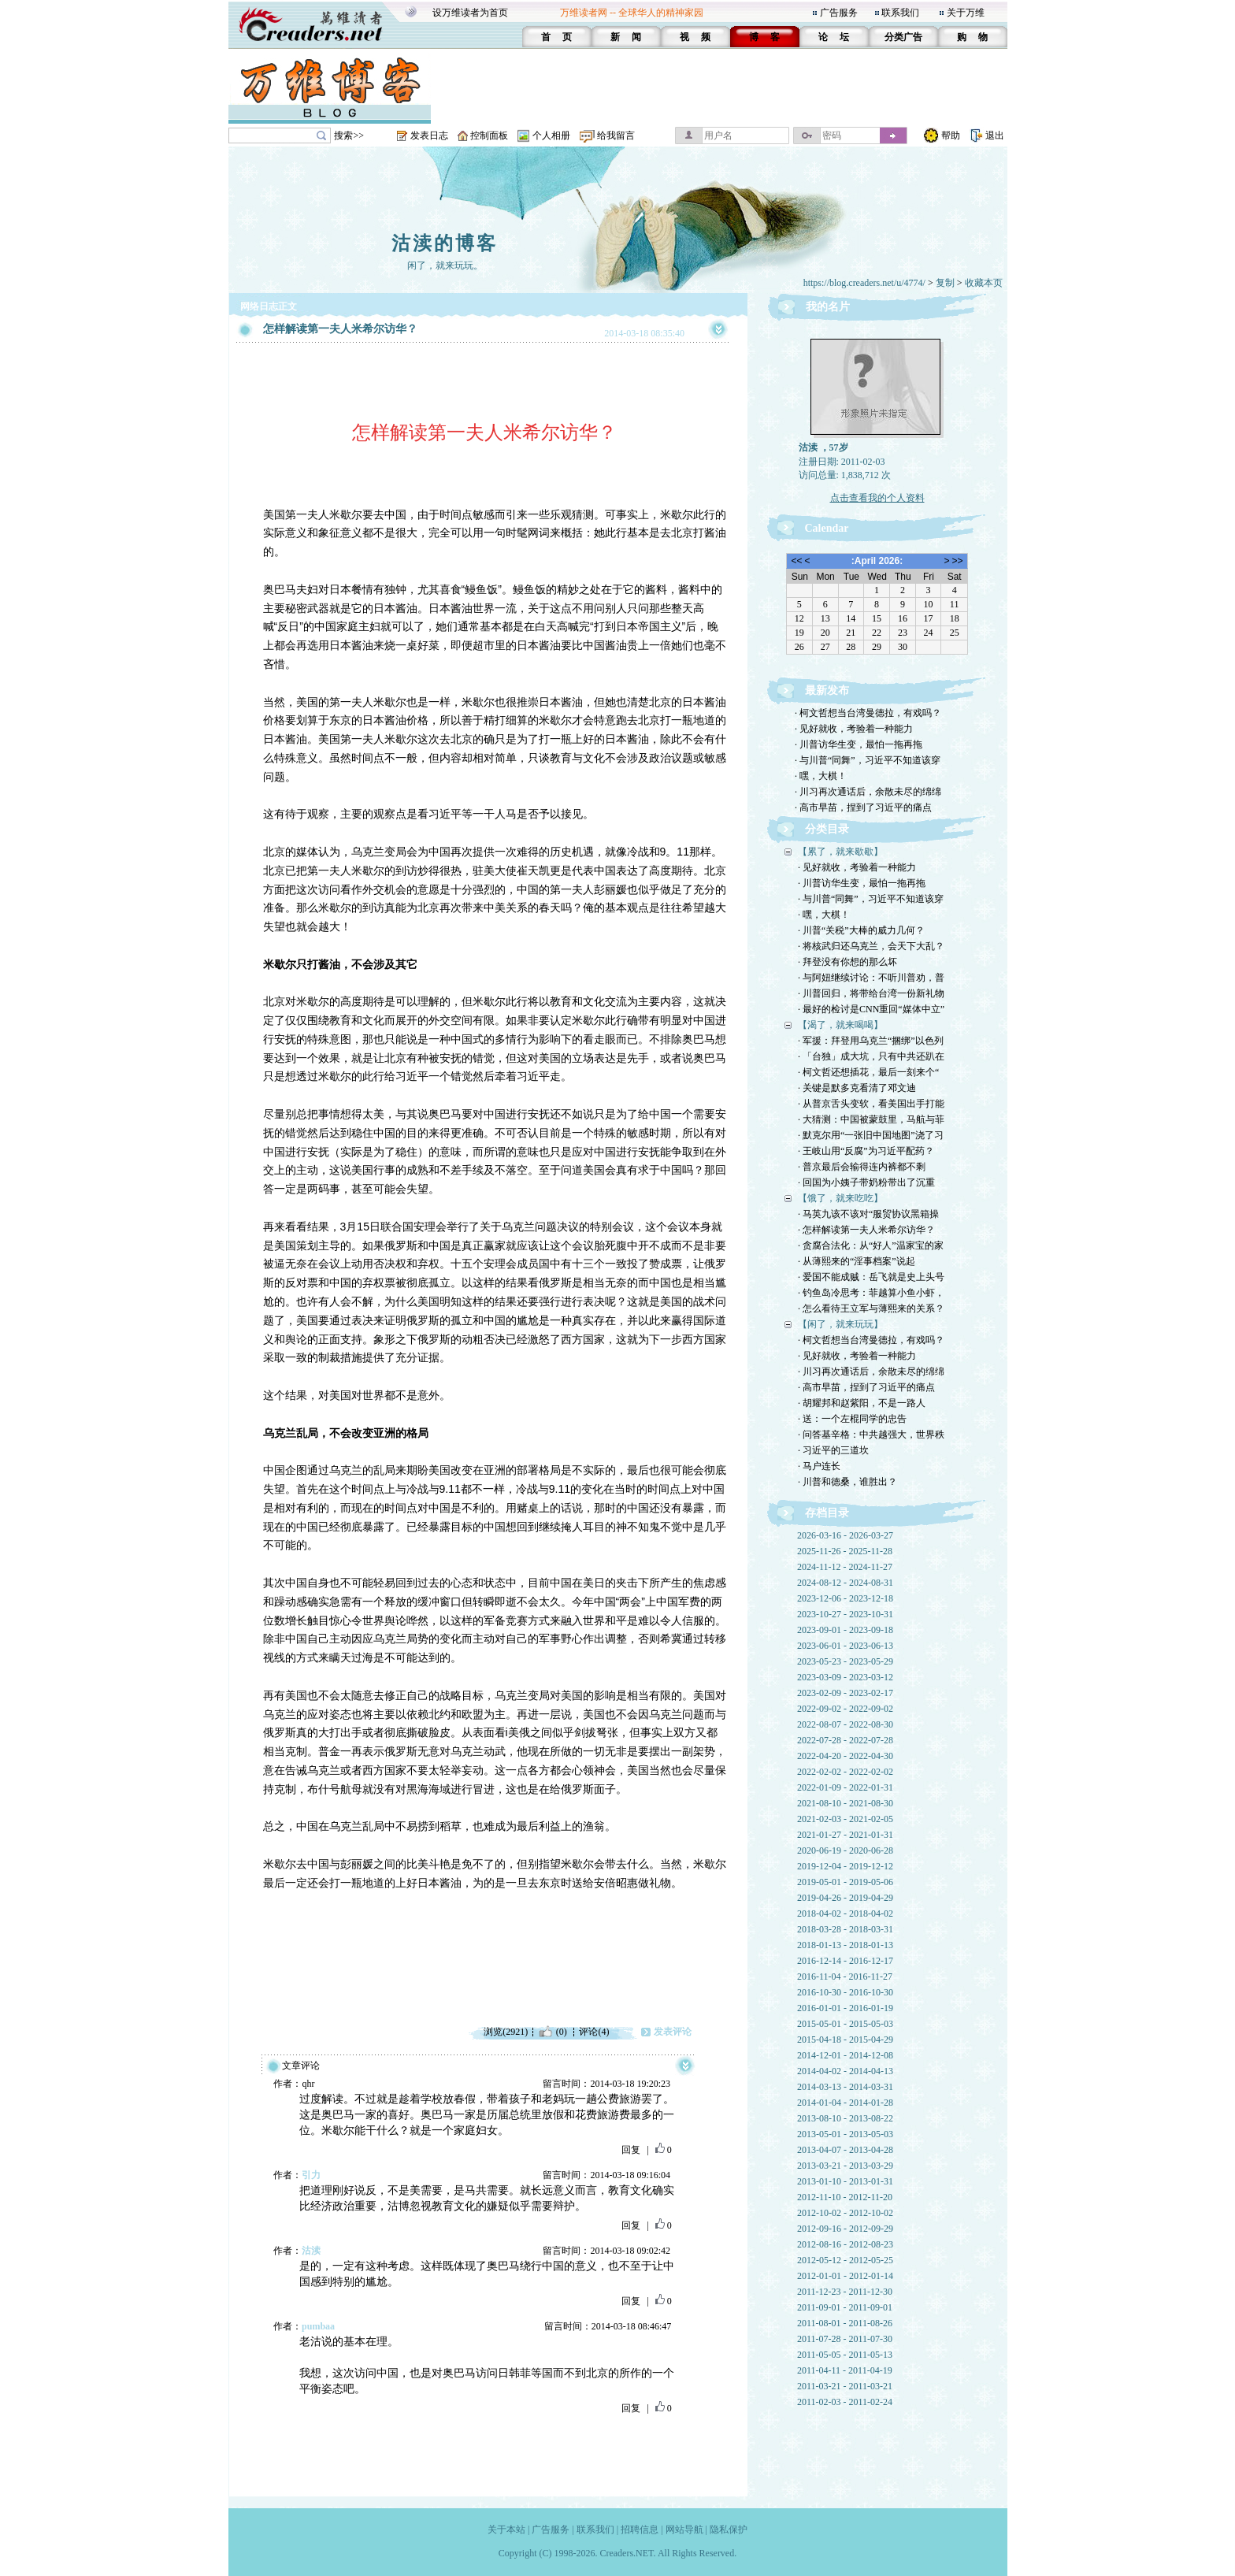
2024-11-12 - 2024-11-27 (844, 1566)
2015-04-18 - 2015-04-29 (845, 2039)
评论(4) (594, 2031)
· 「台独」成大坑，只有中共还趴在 (871, 1056)
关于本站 (506, 2529)
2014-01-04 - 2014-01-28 (845, 2102)
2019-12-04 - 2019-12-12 (845, 1866)
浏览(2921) (506, 2031)
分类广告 (903, 37)
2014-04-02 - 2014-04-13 (845, 2071)
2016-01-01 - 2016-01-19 (845, 2008)
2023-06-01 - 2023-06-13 (845, 1645)
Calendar (827, 528)
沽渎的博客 (444, 243)
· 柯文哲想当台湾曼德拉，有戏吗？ (868, 712)
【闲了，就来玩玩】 (840, 1324)
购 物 (972, 37)
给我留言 (616, 135)
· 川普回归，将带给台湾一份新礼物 (871, 993)
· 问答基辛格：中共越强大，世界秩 (871, 1434)
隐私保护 (728, 2529)
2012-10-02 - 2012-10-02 (845, 2212)
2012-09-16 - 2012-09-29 (845, 2228)
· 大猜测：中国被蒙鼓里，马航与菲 (871, 1119)
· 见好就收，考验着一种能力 (854, 728)
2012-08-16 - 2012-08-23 (845, 2244)
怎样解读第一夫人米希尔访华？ (340, 329)
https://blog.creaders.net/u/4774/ (864, 282)
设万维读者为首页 (470, 12)
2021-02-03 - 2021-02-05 (845, 1818)
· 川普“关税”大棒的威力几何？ (861, 930)
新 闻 (625, 37)
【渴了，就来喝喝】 (840, 1024)
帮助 (950, 135)
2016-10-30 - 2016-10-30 (845, 1992)
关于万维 (966, 12)
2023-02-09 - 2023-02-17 (845, 1692)
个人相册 (551, 135)
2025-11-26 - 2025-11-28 (844, 1551)
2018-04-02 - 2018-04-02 (845, 1913)
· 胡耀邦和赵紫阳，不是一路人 (861, 1403)
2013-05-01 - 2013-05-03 (845, 2134)
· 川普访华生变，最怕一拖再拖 (858, 744)
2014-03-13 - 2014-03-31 (845, 2086)
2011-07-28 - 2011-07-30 (844, 2338)
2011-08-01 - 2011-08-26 (844, 2323)
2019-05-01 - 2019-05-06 (845, 1881)
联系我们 (900, 12)
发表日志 (429, 135)
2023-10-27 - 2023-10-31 (845, 1614)
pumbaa (318, 2326)
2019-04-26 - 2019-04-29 (845, 1897)
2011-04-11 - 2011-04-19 (844, 2370)
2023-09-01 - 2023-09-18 (845, 1629)
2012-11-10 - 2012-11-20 (844, 2197)
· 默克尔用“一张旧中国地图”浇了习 (871, 1135)
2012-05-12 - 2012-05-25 (845, 2260)
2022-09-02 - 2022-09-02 (845, 1708)
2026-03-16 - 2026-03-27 (845, 1535)
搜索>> (349, 135)
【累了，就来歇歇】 (840, 851)
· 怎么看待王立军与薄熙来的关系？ (871, 1308)
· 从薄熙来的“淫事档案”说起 (856, 1261)
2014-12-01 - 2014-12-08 (845, 2055)
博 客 (764, 37)
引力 (311, 2175)
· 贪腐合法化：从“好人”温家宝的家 (871, 1245)
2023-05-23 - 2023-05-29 (845, 1661)
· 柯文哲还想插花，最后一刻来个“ (868, 1072)
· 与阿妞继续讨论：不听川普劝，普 (871, 977)
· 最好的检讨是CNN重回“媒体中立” (871, 1009)
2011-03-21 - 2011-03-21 (844, 2386)
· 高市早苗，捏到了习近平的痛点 (863, 807)
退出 (994, 135)
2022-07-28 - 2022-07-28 (845, 1740)
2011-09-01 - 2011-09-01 (844, 2307)
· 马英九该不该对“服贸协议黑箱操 (868, 1213)
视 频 (695, 37)
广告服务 (839, 12)
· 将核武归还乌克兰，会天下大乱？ (871, 946)
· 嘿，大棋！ (821, 775)
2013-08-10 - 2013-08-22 (845, 2118)
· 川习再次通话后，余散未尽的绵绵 (868, 791)
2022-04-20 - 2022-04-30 (845, 1755)
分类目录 (827, 829)
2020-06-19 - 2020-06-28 (845, 1850)
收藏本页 (984, 282)
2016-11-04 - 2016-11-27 (844, 1976)
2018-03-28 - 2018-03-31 (845, 1929)
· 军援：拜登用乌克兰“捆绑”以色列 (871, 1040)
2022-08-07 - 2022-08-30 (845, 1724)
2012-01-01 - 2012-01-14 (845, 2275)
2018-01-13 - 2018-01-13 (845, 1945)
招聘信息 (639, 2529)
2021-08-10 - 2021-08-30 (845, 1803)
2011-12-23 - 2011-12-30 (844, 2291)
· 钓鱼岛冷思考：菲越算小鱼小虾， (871, 1292)
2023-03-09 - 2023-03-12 (845, 1677)
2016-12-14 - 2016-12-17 (845, 1960)
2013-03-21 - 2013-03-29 (845, 2165)
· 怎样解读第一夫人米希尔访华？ (866, 1229)
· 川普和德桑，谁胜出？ (847, 1481)
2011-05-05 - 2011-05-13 (844, 2354)
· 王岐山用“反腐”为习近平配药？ (866, 1150)
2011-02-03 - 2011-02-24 (844, 2401)
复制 (945, 282)
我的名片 (828, 307)
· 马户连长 (819, 1466)
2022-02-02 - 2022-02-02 (845, 1771)
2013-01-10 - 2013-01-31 (845, 2181)
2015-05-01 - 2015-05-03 (845, 2023)
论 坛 (833, 37)
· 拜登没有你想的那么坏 (847, 961)
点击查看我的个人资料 (877, 497)
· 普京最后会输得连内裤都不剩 (861, 1166)
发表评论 (673, 2031)
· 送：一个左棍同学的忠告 (852, 1418)
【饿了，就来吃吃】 (840, 1198)
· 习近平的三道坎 (833, 1450)
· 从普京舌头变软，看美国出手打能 (871, 1103)
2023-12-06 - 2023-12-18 (845, 1598)
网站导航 (684, 2529)
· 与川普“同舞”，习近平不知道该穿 (867, 760)
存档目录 (827, 1513)
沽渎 (311, 2250)
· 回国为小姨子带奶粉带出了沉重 (866, 1182)
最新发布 (827, 690)
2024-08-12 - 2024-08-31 (845, 1582)
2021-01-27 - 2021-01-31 (845, 1834)
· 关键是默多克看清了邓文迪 (857, 1087)
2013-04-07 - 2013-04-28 (845, 2149)
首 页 (556, 37)
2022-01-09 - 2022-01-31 (845, 1787)
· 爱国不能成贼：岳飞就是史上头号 (871, 1276)
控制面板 (489, 135)
